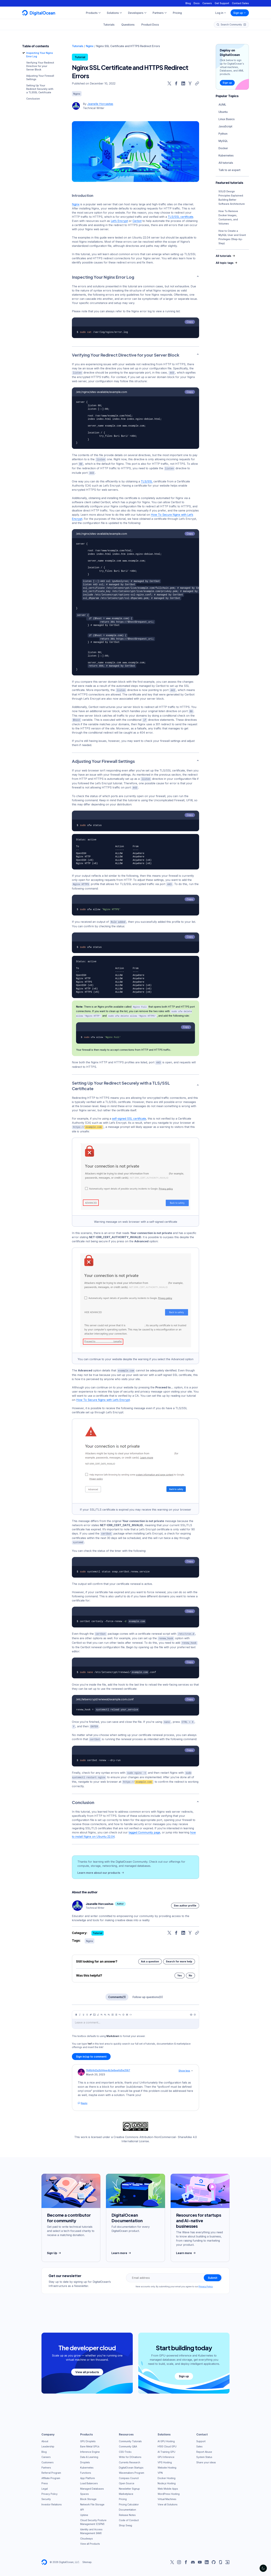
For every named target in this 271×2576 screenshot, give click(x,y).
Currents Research (129, 2456)
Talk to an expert (229, 170)
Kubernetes (225, 155)
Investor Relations (51, 2498)
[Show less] (192, 2065)
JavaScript (225, 126)
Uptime (84, 2509)
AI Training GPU (166, 2446)
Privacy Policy (206, 2281)
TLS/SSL (147, 480)
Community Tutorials (130, 2435)
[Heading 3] (109, 2009)
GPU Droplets (88, 2435)
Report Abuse (204, 2446)
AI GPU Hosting (166, 2435)
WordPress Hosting (169, 2488)
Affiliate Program (50, 2472)
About (44, 2435)
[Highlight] (98, 2009)
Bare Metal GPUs (89, 2440)
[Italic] (79, 2009)
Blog (188, 3)
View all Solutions (167, 2498)
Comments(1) (117, 1991)
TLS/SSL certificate (180, 216)
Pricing (123, 2493)
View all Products (90, 2538)
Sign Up (54, 2247)
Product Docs (150, 24)
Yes (179, 1969)
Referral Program (51, 2467)
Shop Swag (125, 2519)
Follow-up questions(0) (148, 1991)
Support (200, 2435)
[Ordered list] (116, 2009)
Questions (127, 24)
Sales (199, 2440)
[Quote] (119, 2009)
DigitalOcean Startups (131, 2462)
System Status (204, 2451)
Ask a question (150, 1955)
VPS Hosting (165, 2456)
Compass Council (129, 2472)
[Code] (130, 2009)
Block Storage (88, 2493)
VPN (160, 2467)
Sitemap (87, 2556)
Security (46, 2493)
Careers (207, 3)
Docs (197, 3)
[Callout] (123, 2009)
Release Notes (127, 2509)
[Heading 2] (105, 2009)
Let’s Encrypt (119, 221)
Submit (212, 2272)
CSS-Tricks (125, 2446)
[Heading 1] (101, 2009)
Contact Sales (240, 3)
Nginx (90, 46)
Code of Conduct (129, 2514)
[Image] (94, 2009)
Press (44, 2477)
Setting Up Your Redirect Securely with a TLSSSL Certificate (39, 89)
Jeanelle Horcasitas (100, 104)
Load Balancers (89, 2477)
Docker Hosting (166, 2472)
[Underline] (83, 2009)
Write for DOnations (130, 2451)
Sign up (239, 13)
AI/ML (222, 104)
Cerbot (137, 221)
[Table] (127, 2009)
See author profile (185, 1900)
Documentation (127, 2504)
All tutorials (225, 162)
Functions (85, 2467)
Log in (220, 13)
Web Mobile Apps (168, 2483)
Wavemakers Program (131, 2467)
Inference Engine (90, 2446)
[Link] (90, 2009)
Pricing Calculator (129, 2498)
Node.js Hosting (167, 2477)
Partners (46, 2462)
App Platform (87, 2472)
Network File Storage (92, 2498)
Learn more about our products (101, 1867)
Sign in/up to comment (91, 2051)
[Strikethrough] (87, 2009)
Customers (47, 2456)
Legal (44, 2483)
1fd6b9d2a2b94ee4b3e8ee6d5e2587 (108, 2064)
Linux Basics (226, 119)
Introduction (82, 195)
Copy (190, 321)
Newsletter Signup (129, 2483)
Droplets (85, 2456)
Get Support (222, 3)
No (190, 1969)
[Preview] (191, 2009)
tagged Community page (144, 1827)
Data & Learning (89, 2451)
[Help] (194, 2009)
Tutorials (108, 24)
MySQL (223, 141)
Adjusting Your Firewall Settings (103, 759)
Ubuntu (223, 112)
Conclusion (33, 98)
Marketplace (126, 2488)
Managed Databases (92, 2483)
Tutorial (80, 57)
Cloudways (86, 2533)
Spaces (84, 2488)
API (82, 2504)
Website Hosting (167, 2462)
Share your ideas (206, 2456)
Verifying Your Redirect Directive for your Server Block (40, 66)
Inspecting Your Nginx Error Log (103, 277)
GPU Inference (166, 2451)
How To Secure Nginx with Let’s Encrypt (103, 1396)
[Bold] (76, 2009)
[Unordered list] (112, 2009)
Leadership (47, 2440)
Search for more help (179, 1955)
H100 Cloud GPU (167, 2440)
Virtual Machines (167, 2493)
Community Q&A (128, 2440)
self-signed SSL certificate (129, 1115)
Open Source (126, 2477)
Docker (223, 148)
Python (222, 133)
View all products (87, 2366)
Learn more (121, 2247)
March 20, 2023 (95, 2068)
